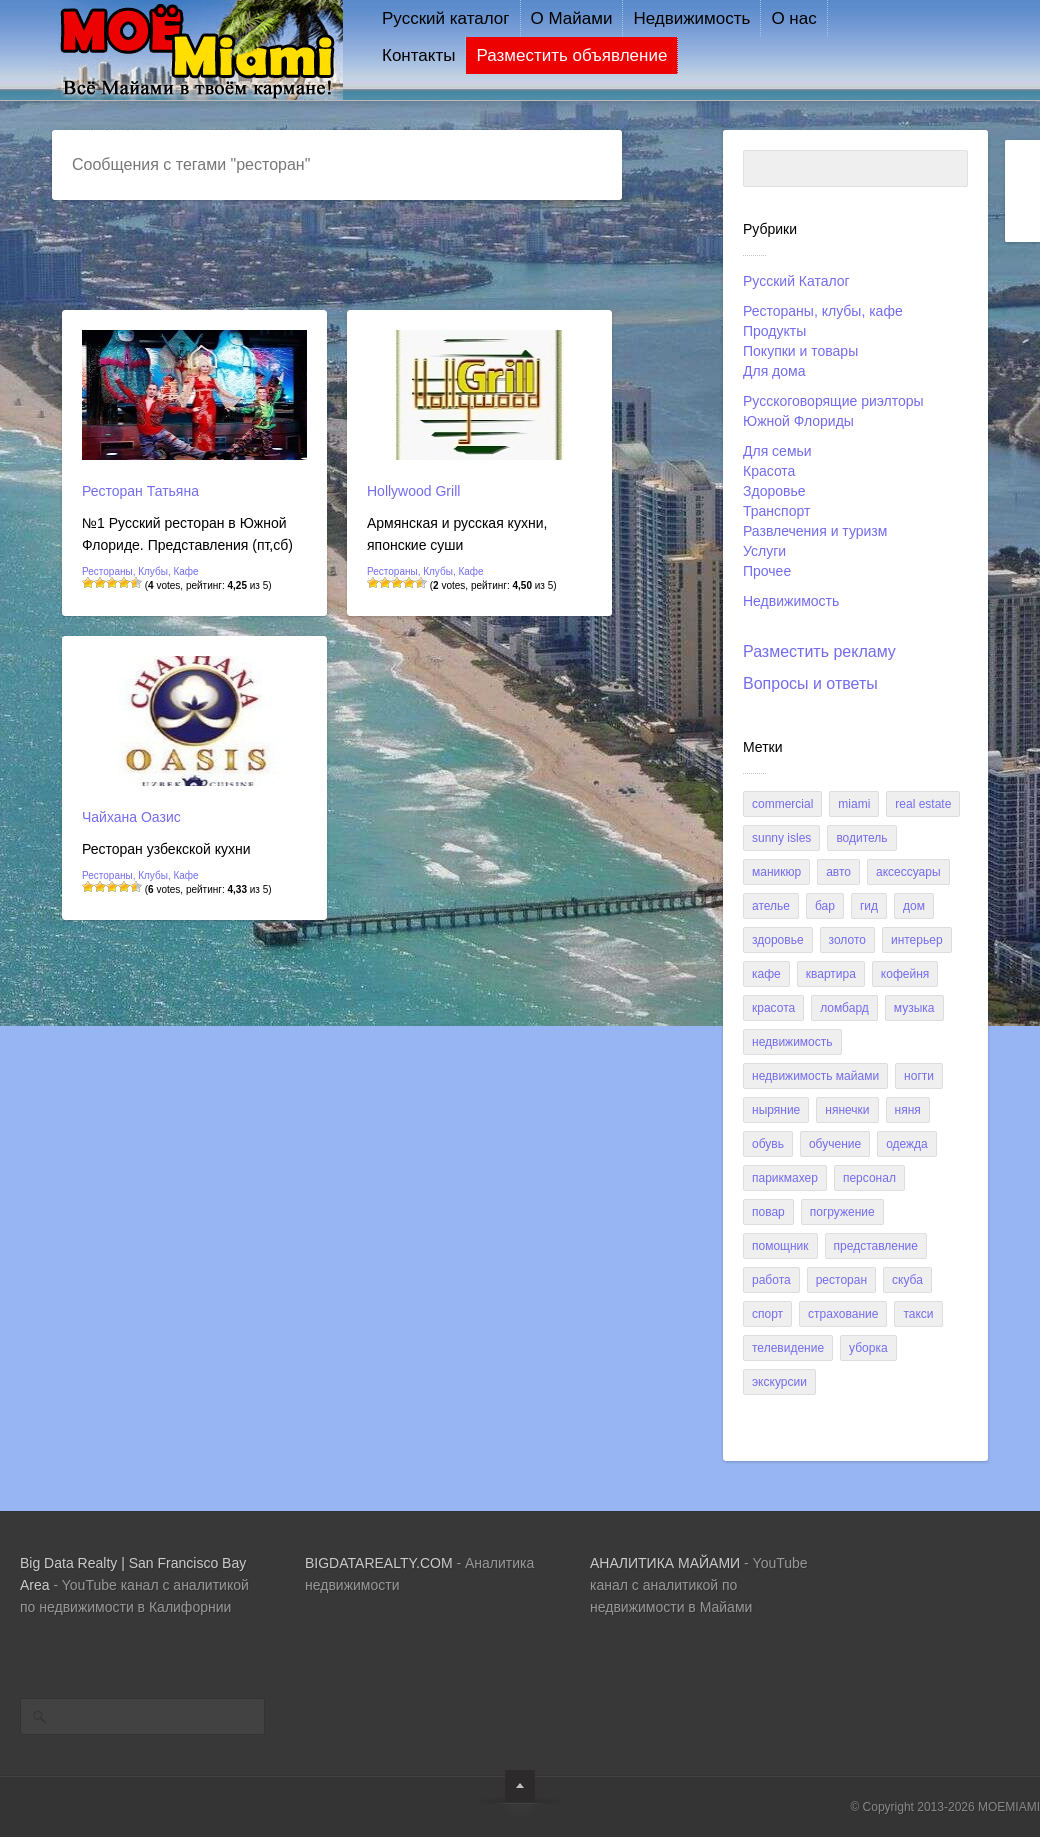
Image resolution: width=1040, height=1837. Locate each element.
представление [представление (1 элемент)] (876, 1246)
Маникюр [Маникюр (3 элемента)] (776, 872)
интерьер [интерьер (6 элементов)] (917, 940)
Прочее (767, 571)
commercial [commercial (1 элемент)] (782, 804)
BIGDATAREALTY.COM (379, 1563)
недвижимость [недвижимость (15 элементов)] (792, 1042)
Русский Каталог (796, 281)
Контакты (418, 55)
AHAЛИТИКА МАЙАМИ (665, 1563)
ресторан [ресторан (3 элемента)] (841, 1280)
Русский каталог (446, 18)
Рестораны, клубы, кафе (823, 311)
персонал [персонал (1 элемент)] (869, 1178)
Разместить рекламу (819, 651)
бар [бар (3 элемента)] (825, 906)
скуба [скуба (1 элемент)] (907, 1280)
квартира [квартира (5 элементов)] (831, 974)
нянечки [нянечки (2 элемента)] (847, 1110)
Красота (769, 471)
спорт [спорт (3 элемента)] (767, 1314)
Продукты (774, 331)
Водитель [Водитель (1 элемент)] (861, 838)
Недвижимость (691, 18)
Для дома (774, 371)
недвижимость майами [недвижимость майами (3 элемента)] (815, 1076)
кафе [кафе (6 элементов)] (766, 974)
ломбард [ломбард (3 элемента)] (844, 1008)
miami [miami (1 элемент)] (854, 804)
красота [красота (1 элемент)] (773, 1008)
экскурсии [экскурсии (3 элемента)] (779, 1382)
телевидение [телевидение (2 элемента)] (788, 1348)
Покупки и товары (800, 351)
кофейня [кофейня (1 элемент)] (905, 974)
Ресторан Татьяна (140, 491)
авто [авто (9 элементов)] (838, 872)
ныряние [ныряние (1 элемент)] (776, 1110)
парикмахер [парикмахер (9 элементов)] (785, 1178)
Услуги (764, 551)
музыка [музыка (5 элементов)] (914, 1008)
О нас (793, 18)
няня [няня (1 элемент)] (908, 1110)
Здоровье (774, 491)
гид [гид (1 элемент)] (869, 906)
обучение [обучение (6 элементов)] (835, 1144)
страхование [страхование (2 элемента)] (843, 1314)
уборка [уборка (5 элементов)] (868, 1348)
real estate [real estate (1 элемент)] (923, 804)
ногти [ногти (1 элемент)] (919, 1076)
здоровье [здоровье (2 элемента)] (778, 940)
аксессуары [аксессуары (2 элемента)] (908, 872)
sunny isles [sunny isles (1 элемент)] (781, 838)
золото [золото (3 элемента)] (847, 940)
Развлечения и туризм (815, 531)
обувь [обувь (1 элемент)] (768, 1144)
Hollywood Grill (413, 491)
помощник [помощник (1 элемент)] (780, 1246)
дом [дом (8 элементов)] (914, 906)
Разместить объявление (571, 55)
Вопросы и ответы (810, 683)
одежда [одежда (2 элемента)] (907, 1144)
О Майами (572, 18)
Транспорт (776, 511)
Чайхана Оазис (131, 817)
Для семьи (777, 451)
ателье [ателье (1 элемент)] (771, 906)
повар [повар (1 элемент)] (768, 1212)
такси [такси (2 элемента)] (918, 1314)
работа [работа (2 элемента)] (771, 1280)
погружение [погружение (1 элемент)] (842, 1212)
